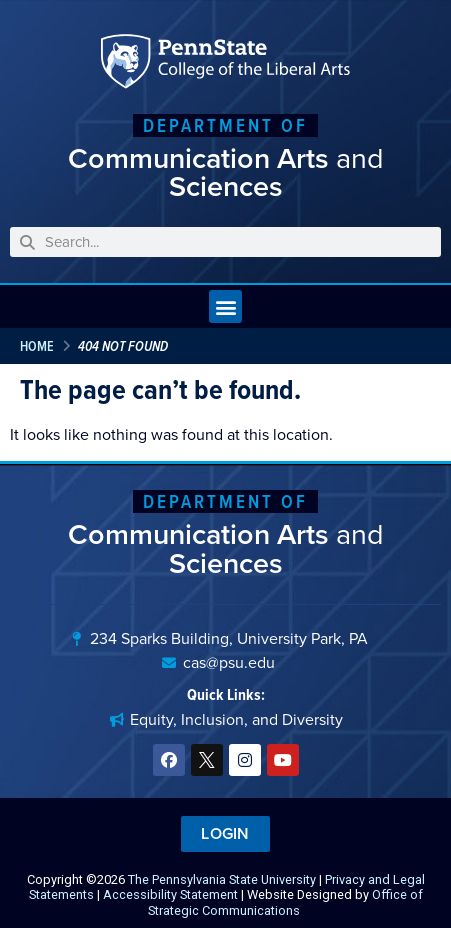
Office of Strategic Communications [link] (285, 902)
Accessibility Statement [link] (170, 894)
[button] (225, 306)
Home (37, 346)
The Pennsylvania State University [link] (222, 879)
